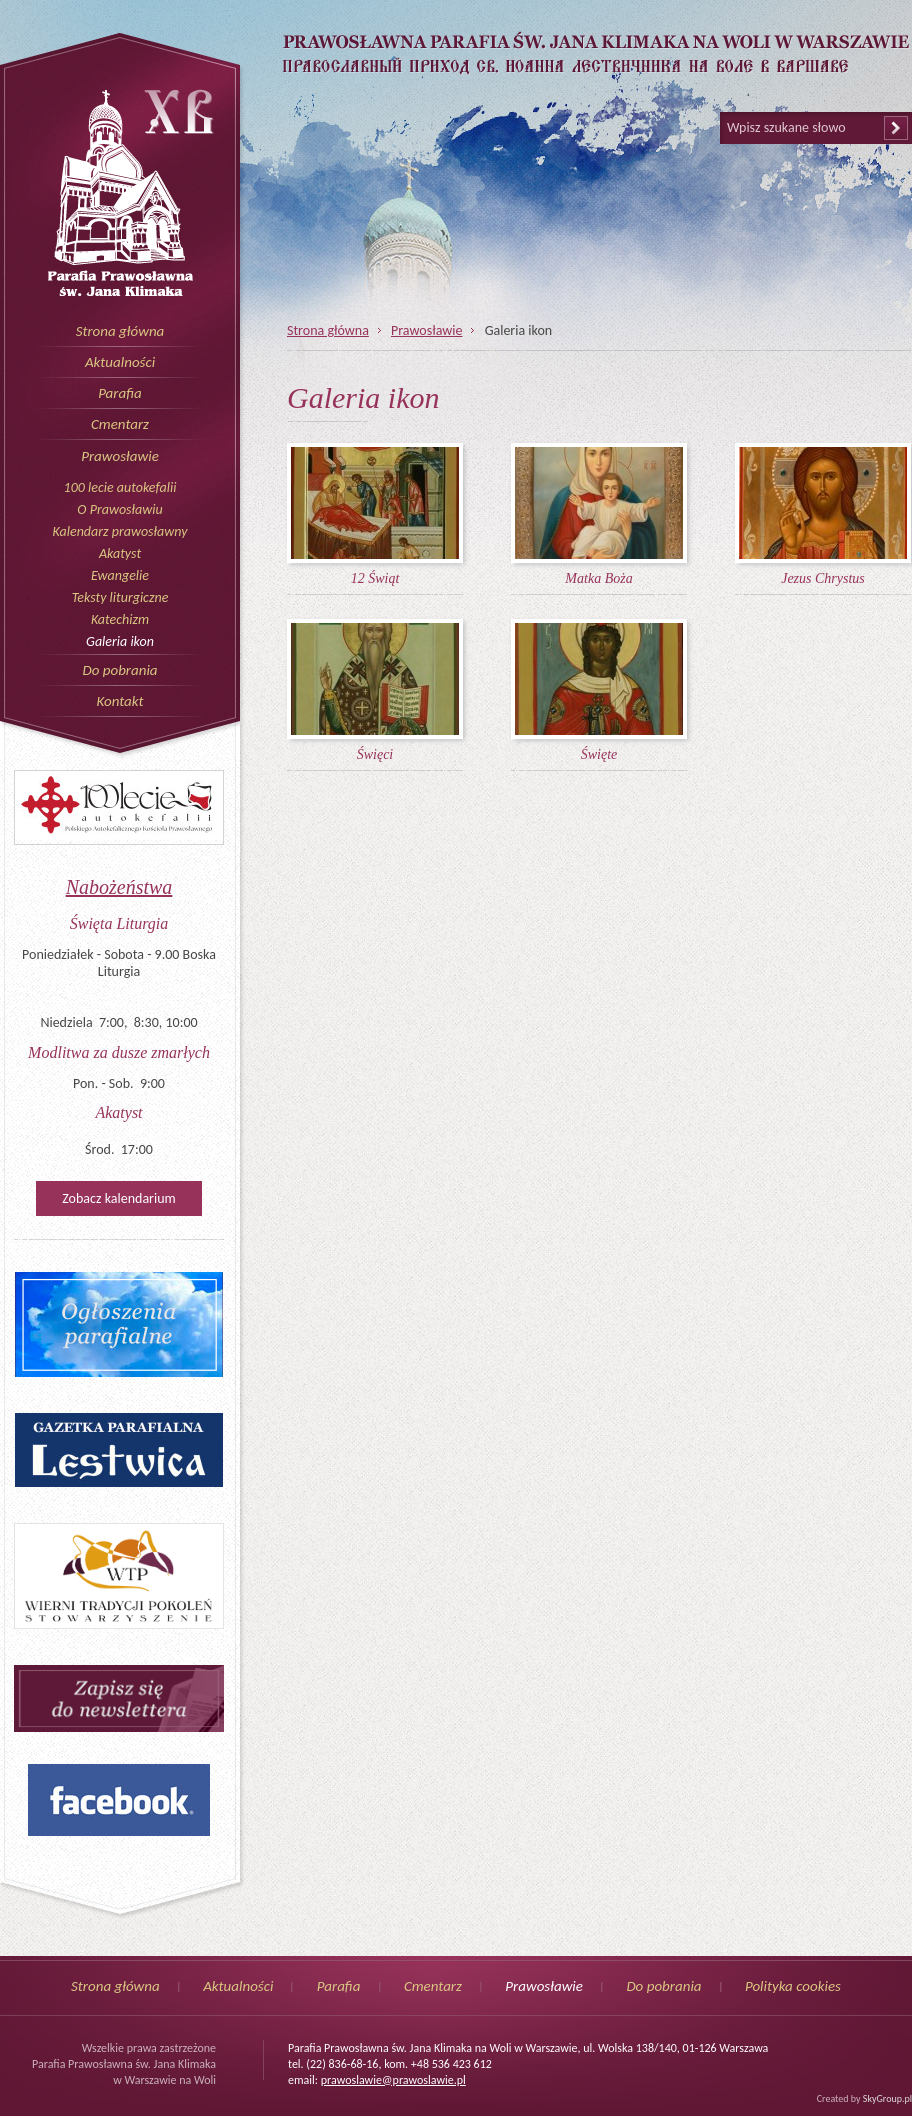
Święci (375, 754)
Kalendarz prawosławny (120, 531)
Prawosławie (120, 456)
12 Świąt (375, 578)
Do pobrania (119, 670)
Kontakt (119, 701)
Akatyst (120, 553)
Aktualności (120, 362)
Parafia (120, 393)
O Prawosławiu (119, 509)
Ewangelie (120, 575)
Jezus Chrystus (823, 578)
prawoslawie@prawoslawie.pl (393, 2080)
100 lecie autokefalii (120, 487)
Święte (599, 754)
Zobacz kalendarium (118, 1198)
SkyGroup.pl (887, 2098)
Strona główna (120, 331)
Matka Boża (598, 578)
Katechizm (120, 619)
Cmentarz (120, 424)
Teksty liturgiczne (120, 597)
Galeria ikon (120, 641)
